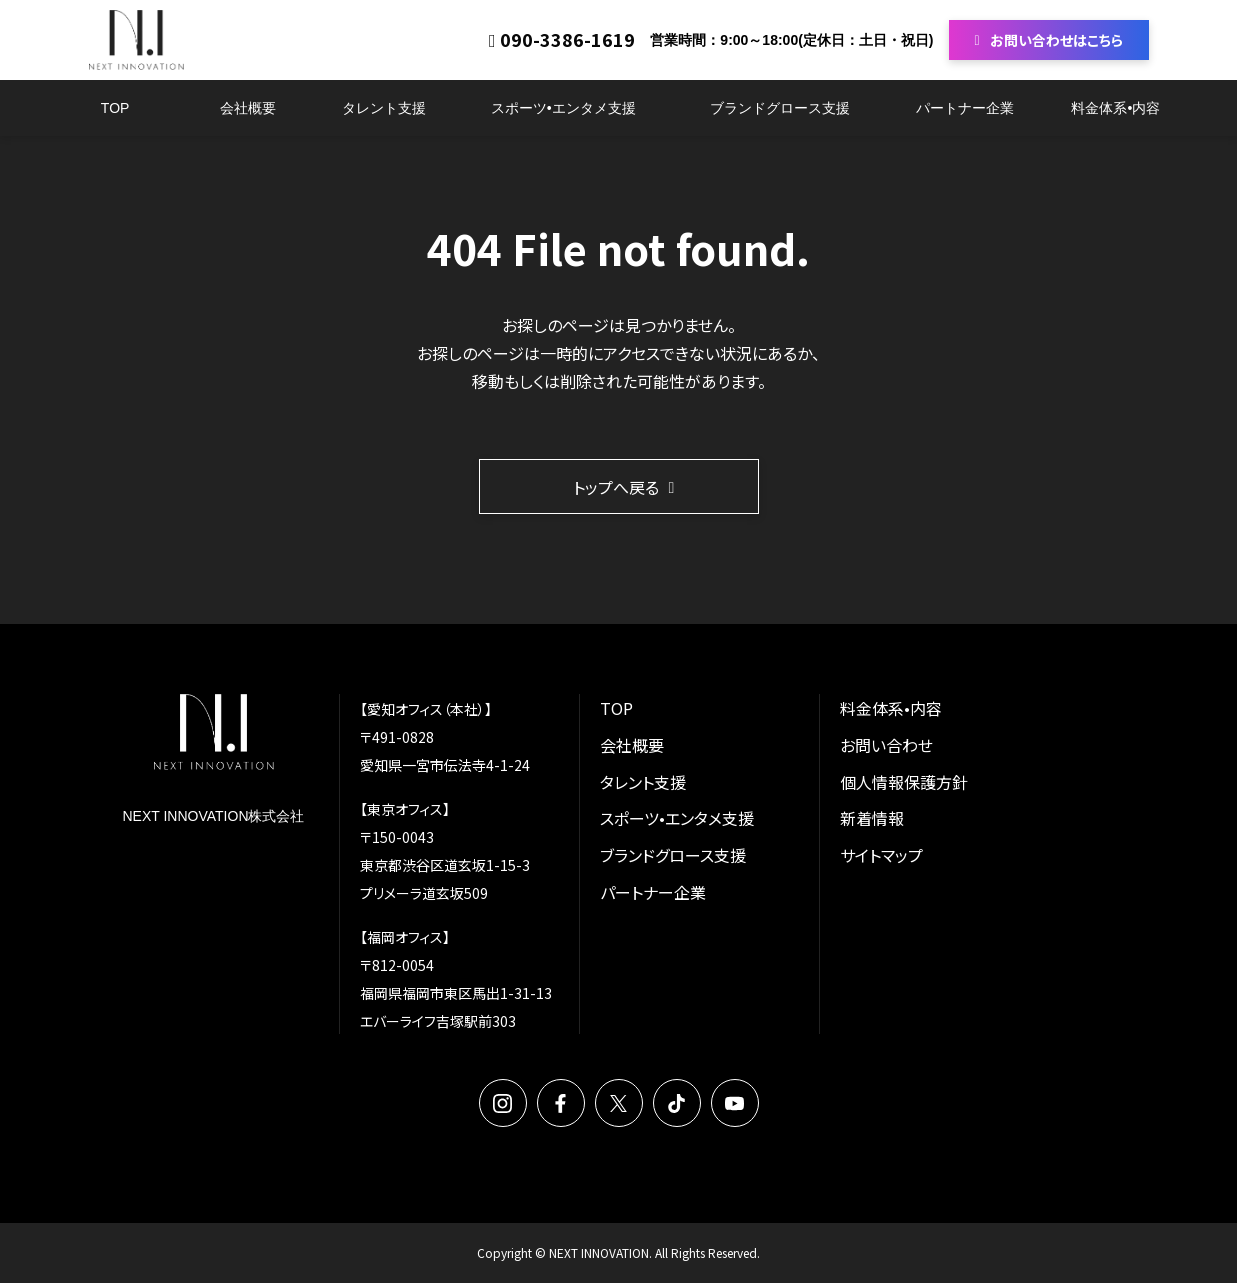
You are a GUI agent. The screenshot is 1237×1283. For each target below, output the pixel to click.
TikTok (677, 1103)
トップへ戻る (616, 487)
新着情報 (872, 818)
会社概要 (248, 108)
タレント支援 (384, 108)
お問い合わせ (886, 745)
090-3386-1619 (567, 40)
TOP (115, 108)
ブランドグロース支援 (780, 108)
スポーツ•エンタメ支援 (563, 108)
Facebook (561, 1103)
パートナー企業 (965, 108)
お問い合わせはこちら (1056, 40)
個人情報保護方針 (904, 782)
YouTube (735, 1103)
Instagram (503, 1103)
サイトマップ (881, 855)
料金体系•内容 (1115, 108)
